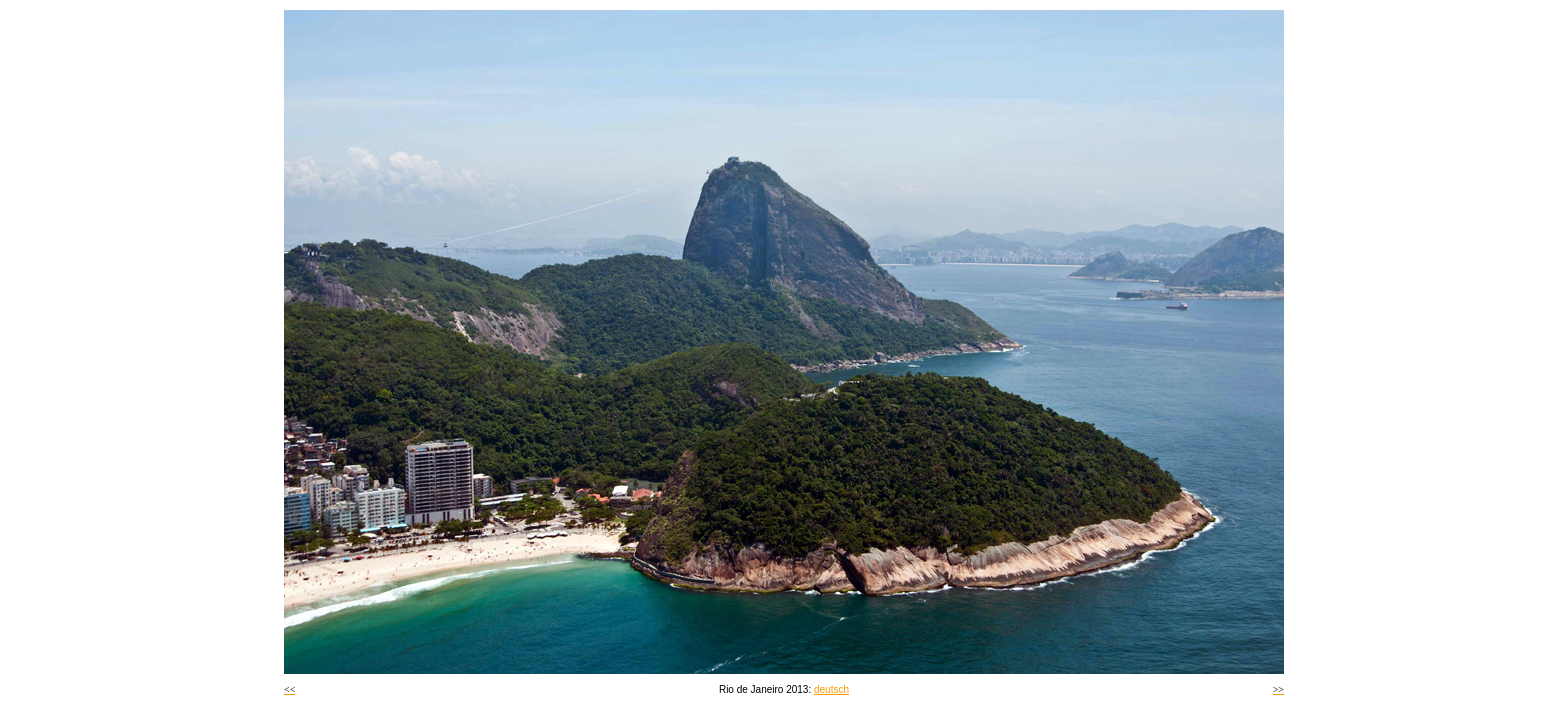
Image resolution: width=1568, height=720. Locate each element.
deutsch (831, 689)
